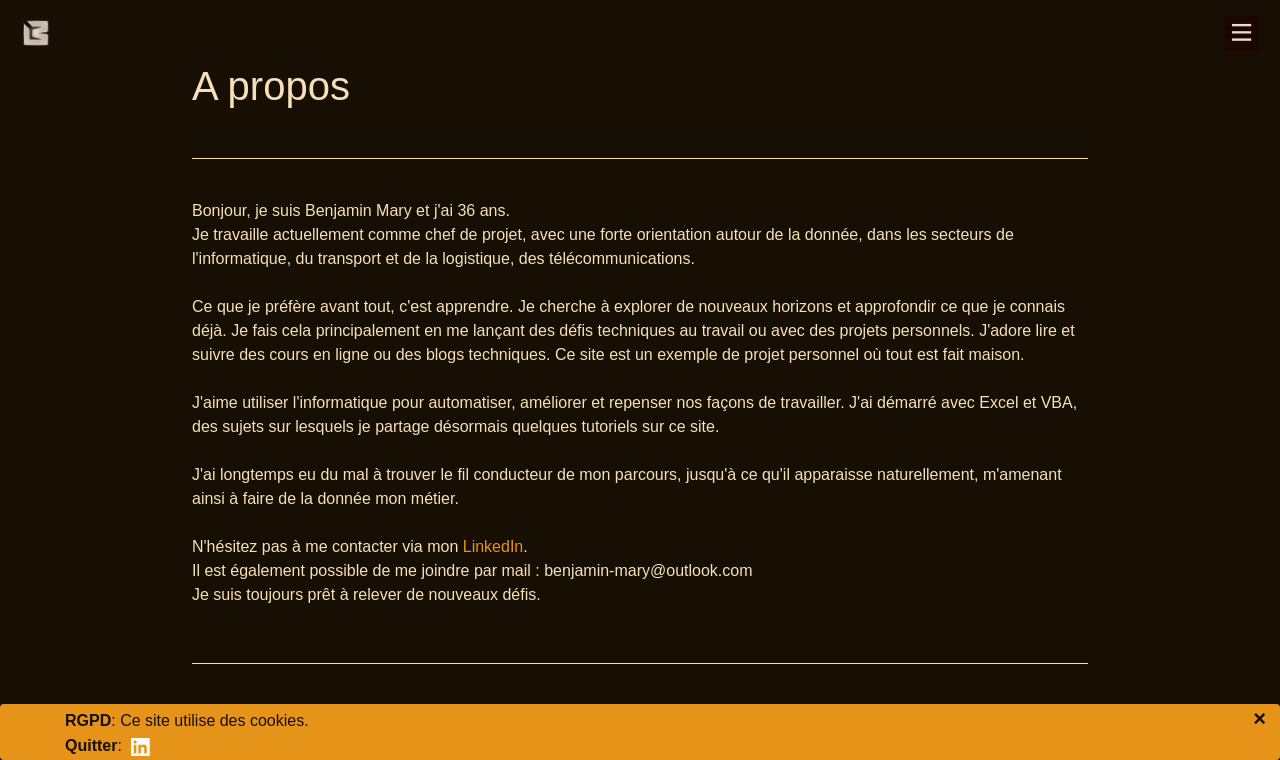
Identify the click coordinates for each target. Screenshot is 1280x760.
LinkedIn (493, 546)
